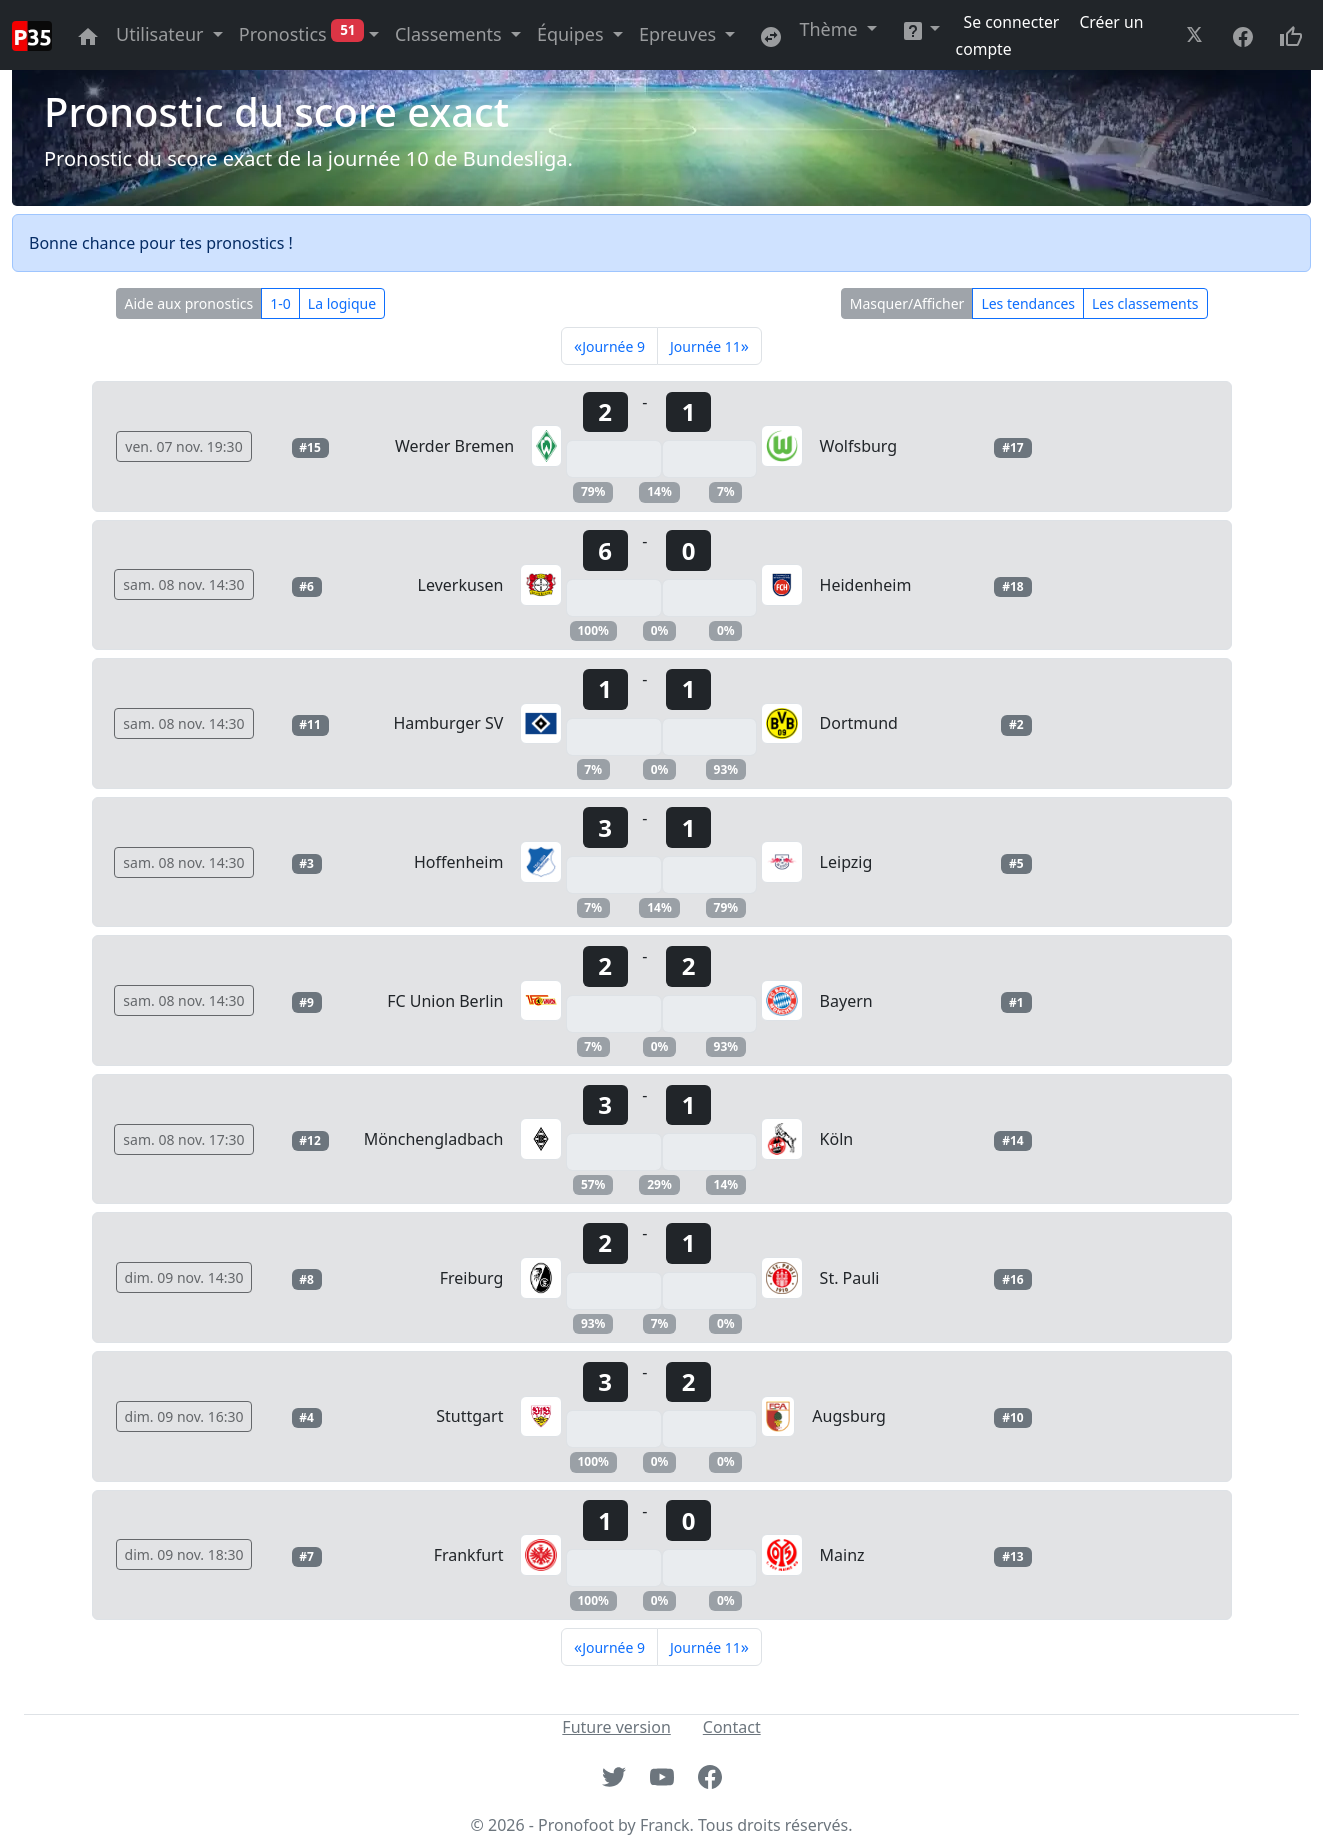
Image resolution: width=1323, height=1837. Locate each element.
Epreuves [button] (680, 34)
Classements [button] (450, 34)
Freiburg (472, 1278)
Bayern (846, 1001)
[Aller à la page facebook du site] (1243, 34)
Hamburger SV (448, 723)
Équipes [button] (572, 34)
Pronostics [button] (302, 34)
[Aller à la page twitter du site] (1197, 34)
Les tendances (1028, 303)
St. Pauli (850, 1278)
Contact (732, 1727)
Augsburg (849, 1416)
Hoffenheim (458, 862)
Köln (837, 1139)
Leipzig (846, 862)
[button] (920, 29)
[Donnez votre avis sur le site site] (1291, 34)
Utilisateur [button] (162, 34)
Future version (616, 1727)
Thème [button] (830, 29)
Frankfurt (469, 1555)
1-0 (280, 303)
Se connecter (1014, 22)
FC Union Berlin (445, 1001)
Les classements (1145, 303)
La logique (342, 303)
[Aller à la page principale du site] (88, 34)
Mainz (842, 1555)
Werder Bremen (454, 446)
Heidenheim (866, 585)
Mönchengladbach (434, 1139)
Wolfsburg (859, 446)
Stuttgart (469, 1416)
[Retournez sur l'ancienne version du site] (771, 34)
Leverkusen (461, 585)
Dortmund (859, 723)
